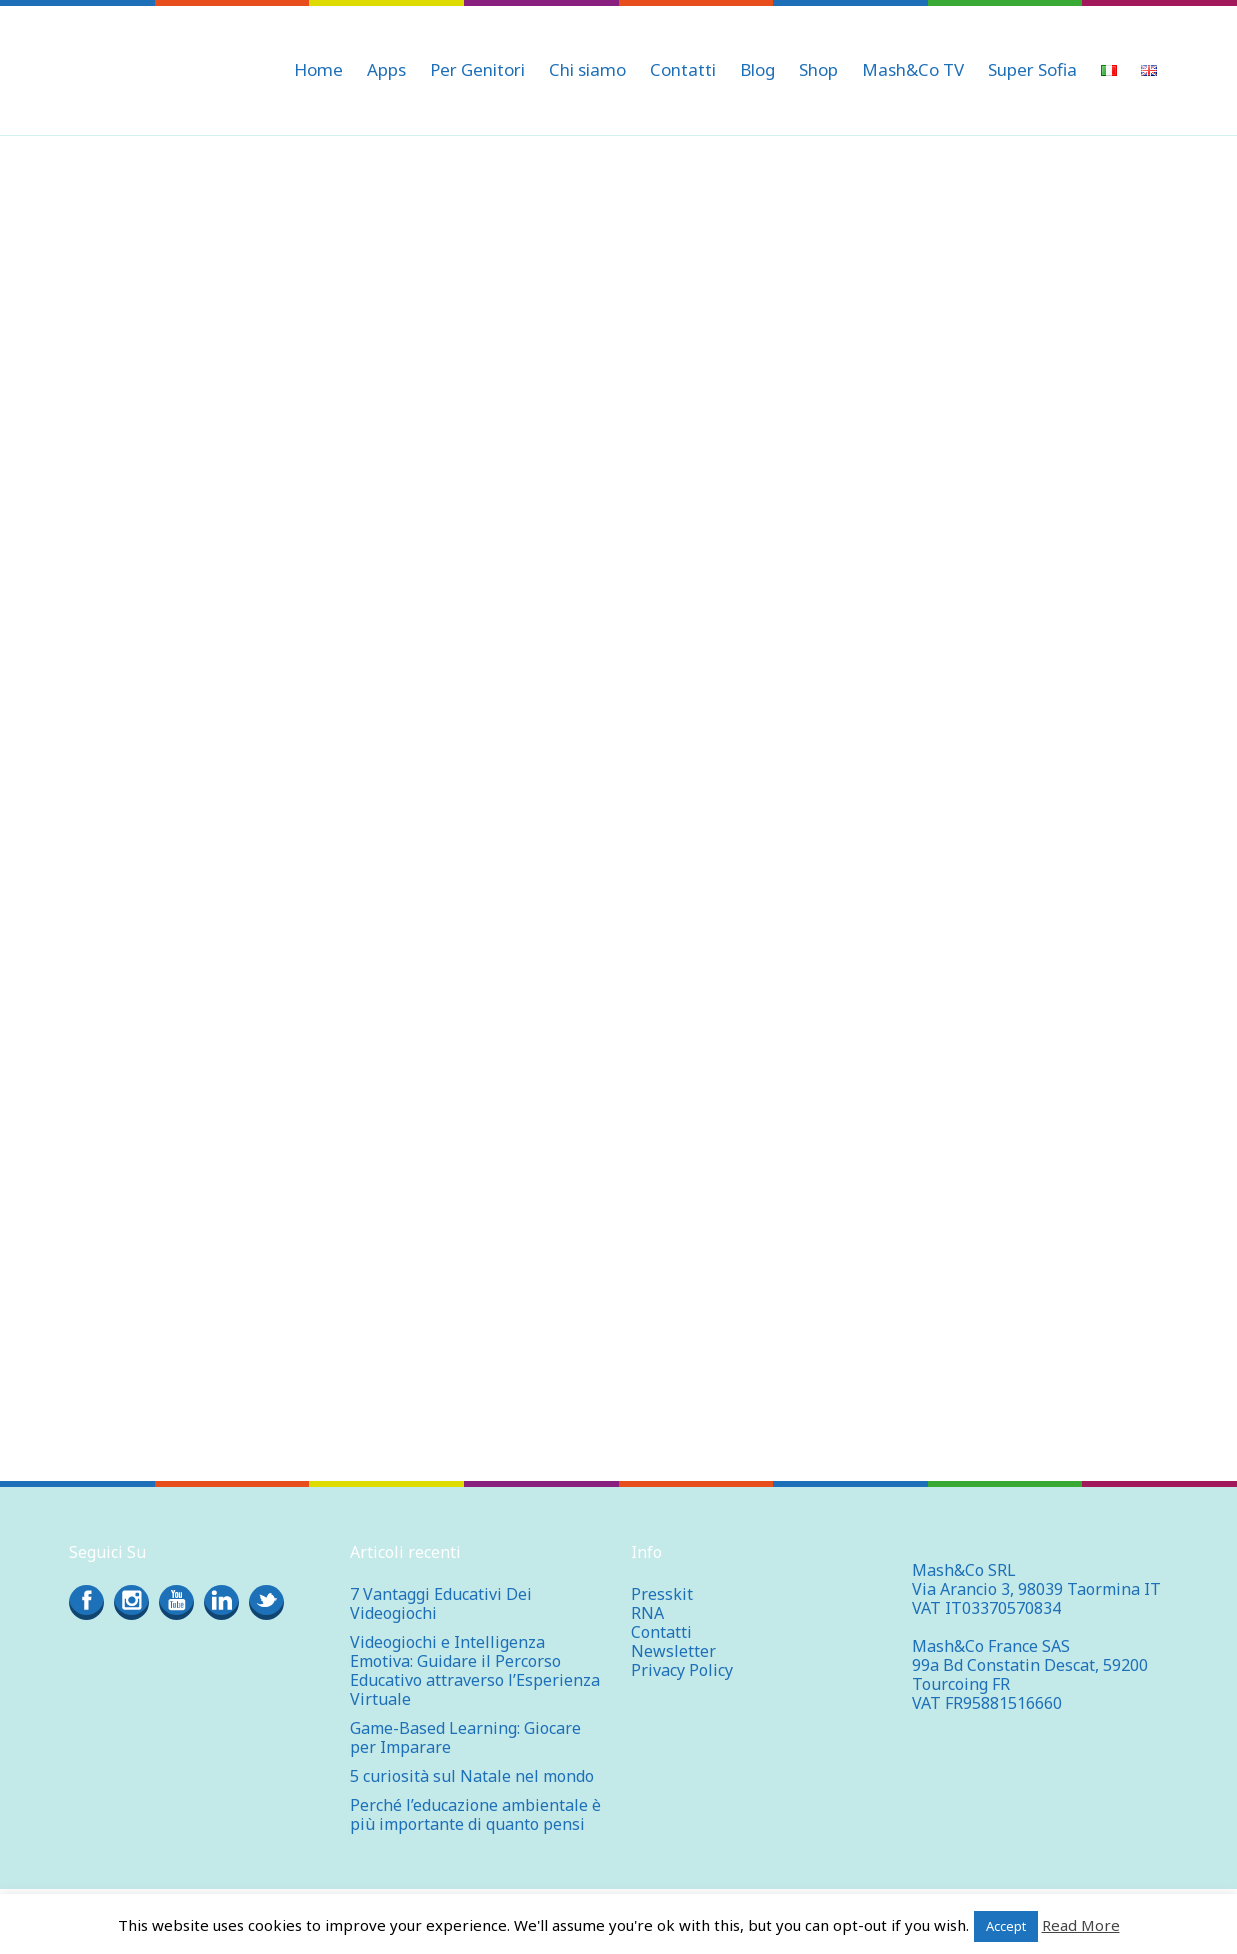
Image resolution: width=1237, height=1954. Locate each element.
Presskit (662, 1594)
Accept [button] (1006, 1926)
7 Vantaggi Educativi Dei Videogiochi (441, 1603)
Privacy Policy (682, 1670)
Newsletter (673, 1651)
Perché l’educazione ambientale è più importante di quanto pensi (475, 1814)
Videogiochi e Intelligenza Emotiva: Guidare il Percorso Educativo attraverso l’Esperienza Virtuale (475, 1670)
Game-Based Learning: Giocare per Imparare (465, 1737)
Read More (1081, 1925)
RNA (647, 1613)
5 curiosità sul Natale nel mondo (472, 1776)
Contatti (661, 1632)
